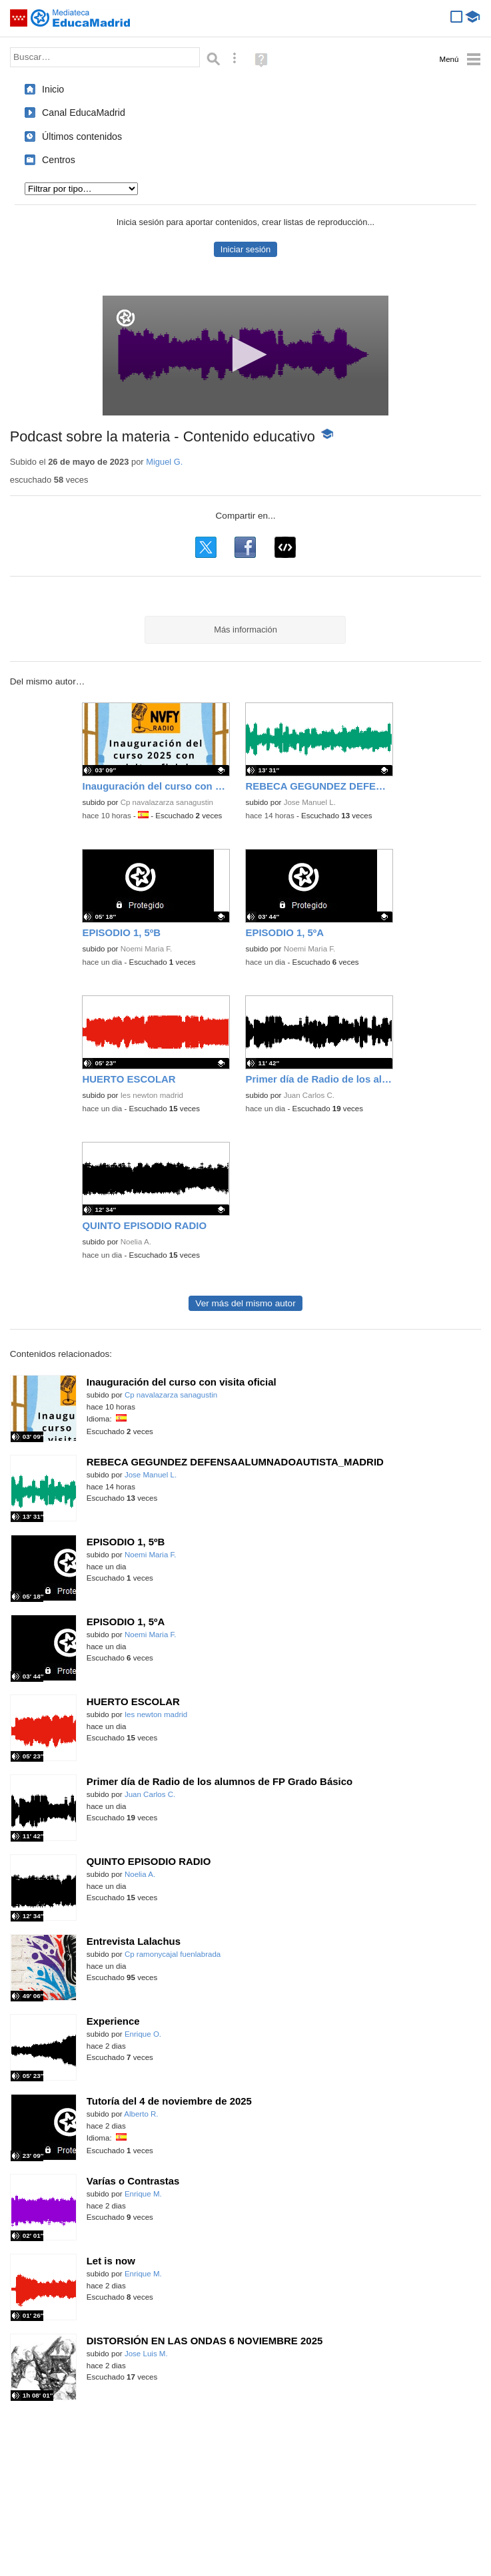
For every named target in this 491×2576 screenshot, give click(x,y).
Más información (245, 630)
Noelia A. (136, 1242)
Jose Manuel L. (310, 802)
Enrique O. (143, 2034)
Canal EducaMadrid (83, 112)
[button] (245, 354)
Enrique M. (143, 2194)
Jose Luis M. (146, 2354)
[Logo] (125, 318)
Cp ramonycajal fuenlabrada (173, 1954)
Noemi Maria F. (147, 949)
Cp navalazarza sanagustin (167, 802)
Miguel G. (164, 462)
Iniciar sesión (245, 249)
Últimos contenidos (82, 136)
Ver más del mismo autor (245, 1303)
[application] (245, 355)
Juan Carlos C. (309, 1095)
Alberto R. (141, 2114)
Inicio (53, 89)
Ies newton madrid (152, 1095)
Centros (58, 159)
